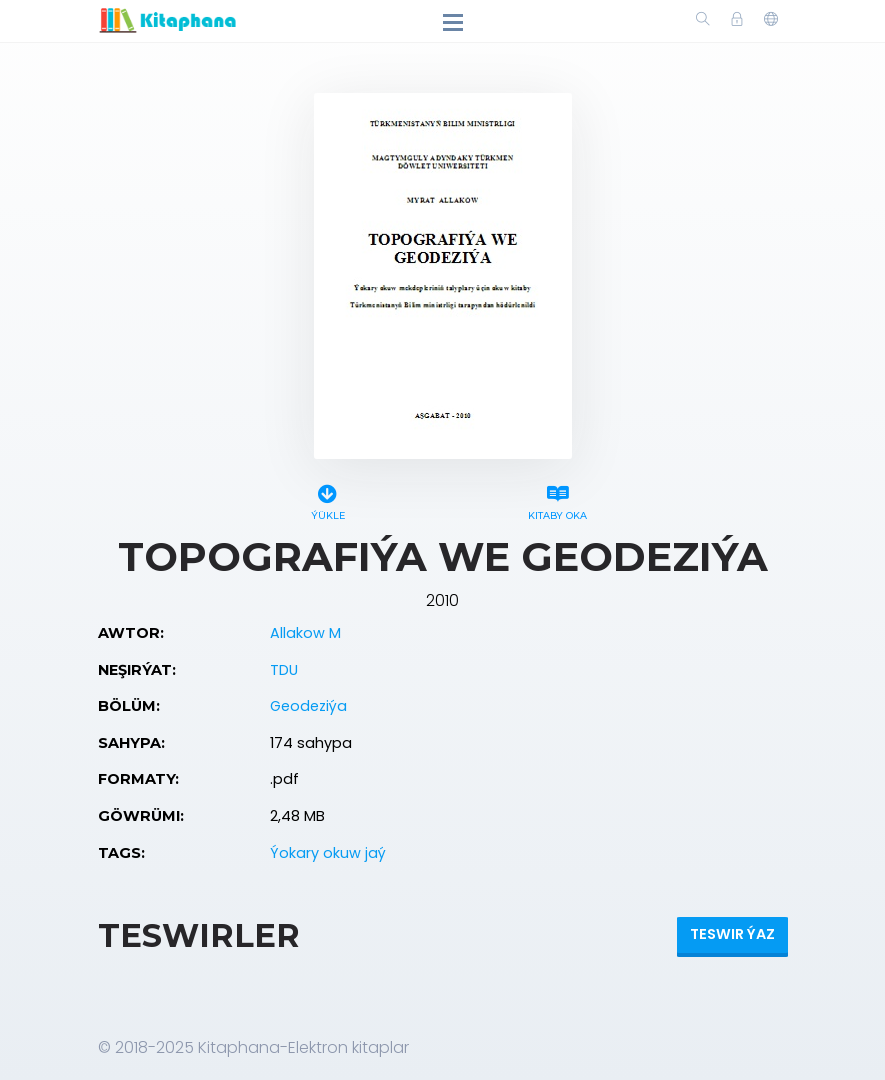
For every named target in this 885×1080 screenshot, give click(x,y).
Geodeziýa (308, 706)
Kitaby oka (558, 499)
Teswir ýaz (732, 934)
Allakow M (305, 633)
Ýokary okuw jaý (328, 853)
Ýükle (328, 499)
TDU (284, 670)
